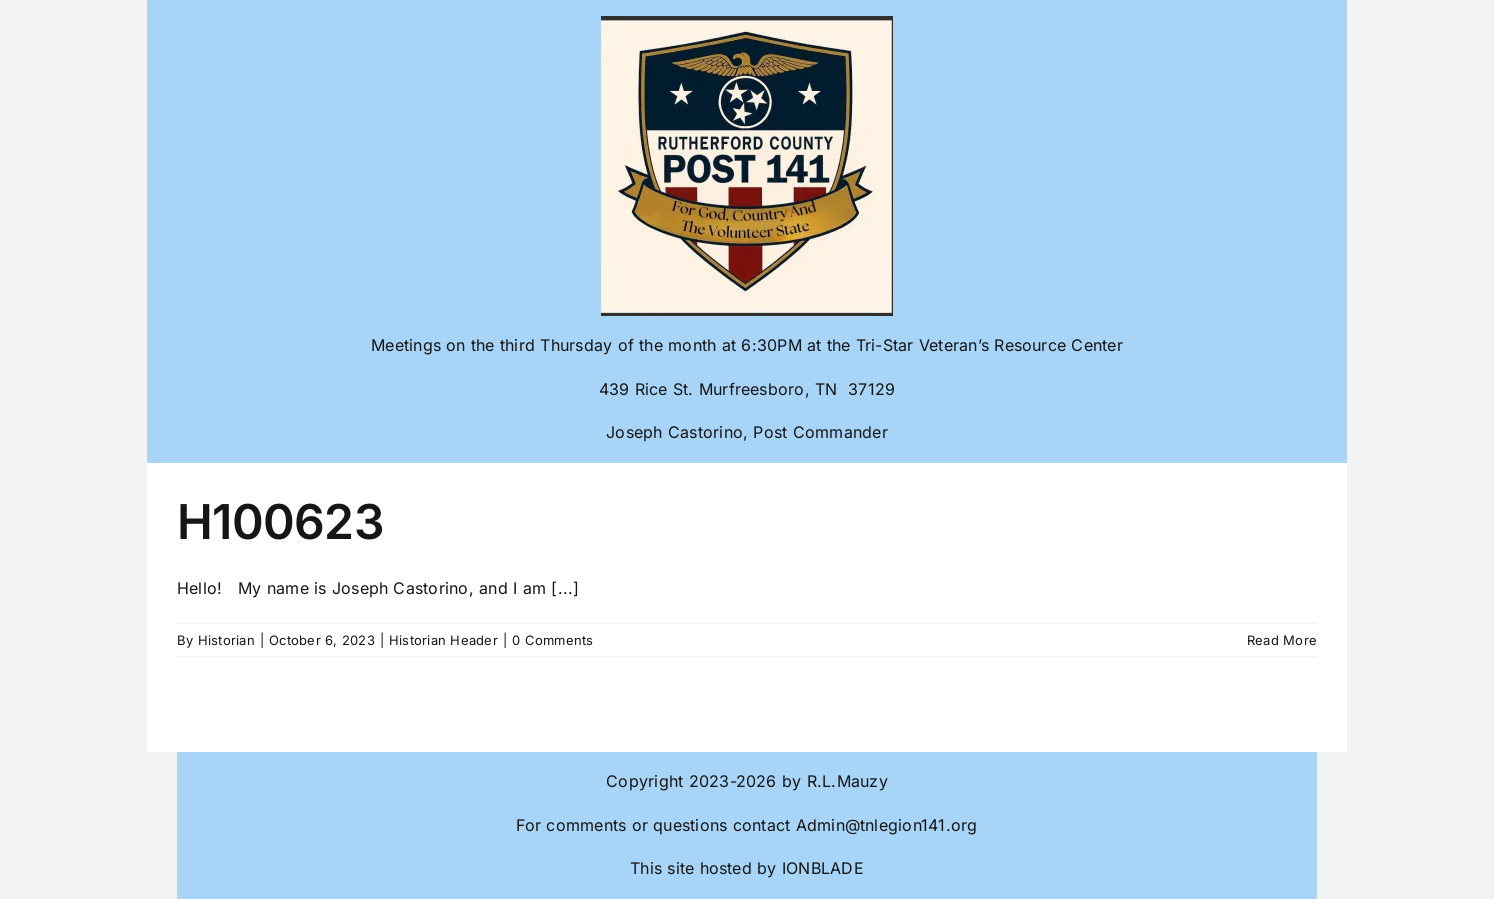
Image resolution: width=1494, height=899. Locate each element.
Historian (226, 640)
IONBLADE (820, 868)
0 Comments (552, 640)
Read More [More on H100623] (1282, 640)
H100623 (280, 521)
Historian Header (443, 640)
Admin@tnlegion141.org (887, 825)
